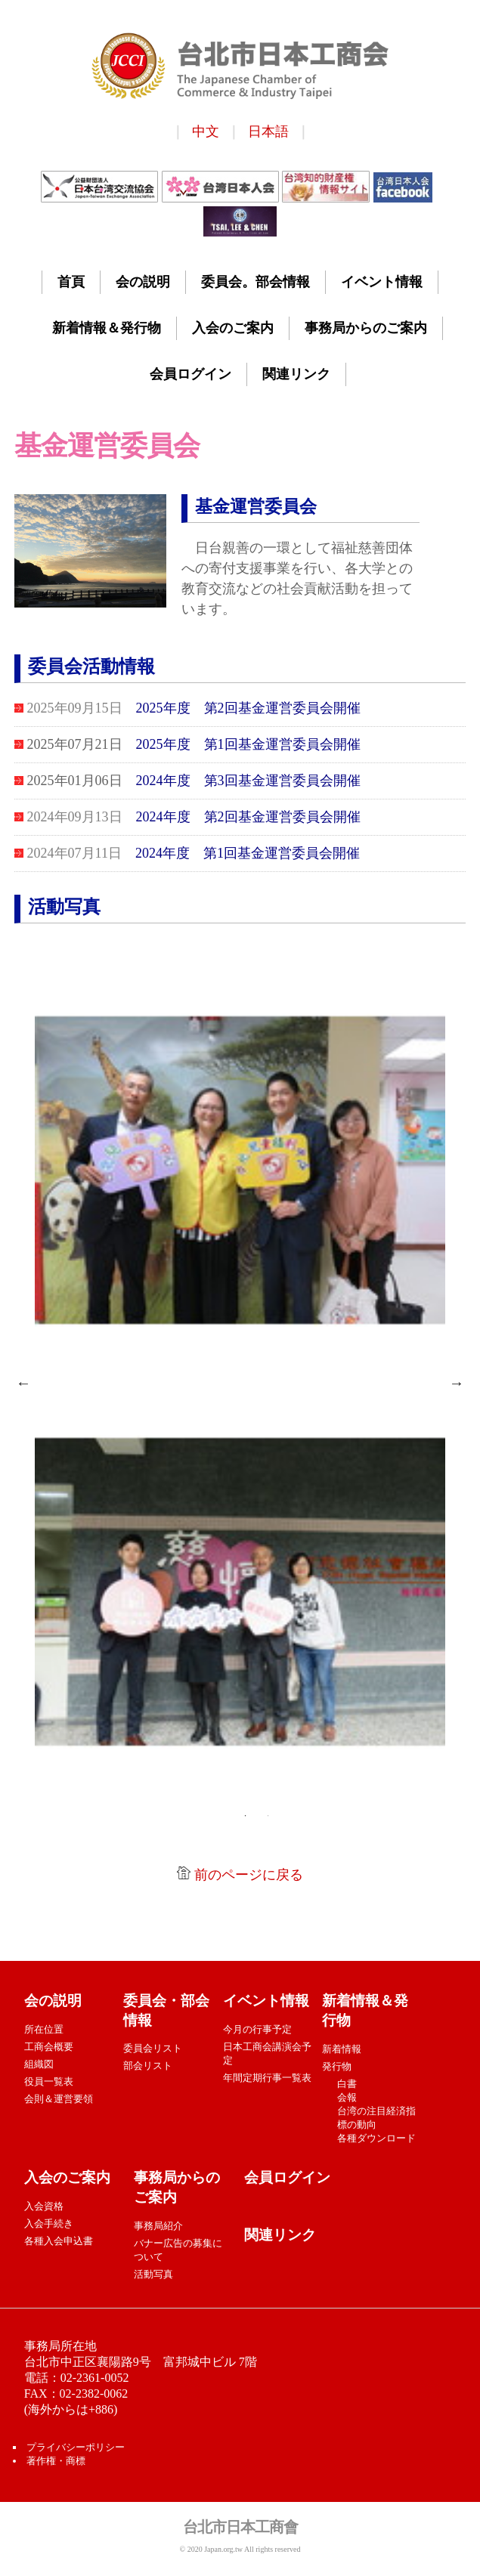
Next (456, 1382)
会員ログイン (190, 374)
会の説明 (143, 281)
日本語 (268, 131)
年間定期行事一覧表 (267, 2077)
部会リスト (147, 2065)
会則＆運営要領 (58, 2098)
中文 (205, 131)
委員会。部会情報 (255, 281)
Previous (23, 1382)
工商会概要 (48, 2046)
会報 (347, 2097)
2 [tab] (267, 1815)
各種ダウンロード (376, 2138)
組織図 (39, 2064)
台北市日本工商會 (240, 2527)
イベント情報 (382, 281)
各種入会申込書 (59, 2241)
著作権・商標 (55, 2460)
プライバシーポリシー (74, 2447)
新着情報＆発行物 (106, 328)
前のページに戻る (248, 1874)
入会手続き (48, 2223)
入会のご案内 (233, 328)
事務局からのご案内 (366, 328)
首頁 (71, 281)
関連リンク (296, 374)
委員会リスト (152, 2048)
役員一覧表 (48, 2081)
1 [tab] (244, 1815)
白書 (347, 2083)
